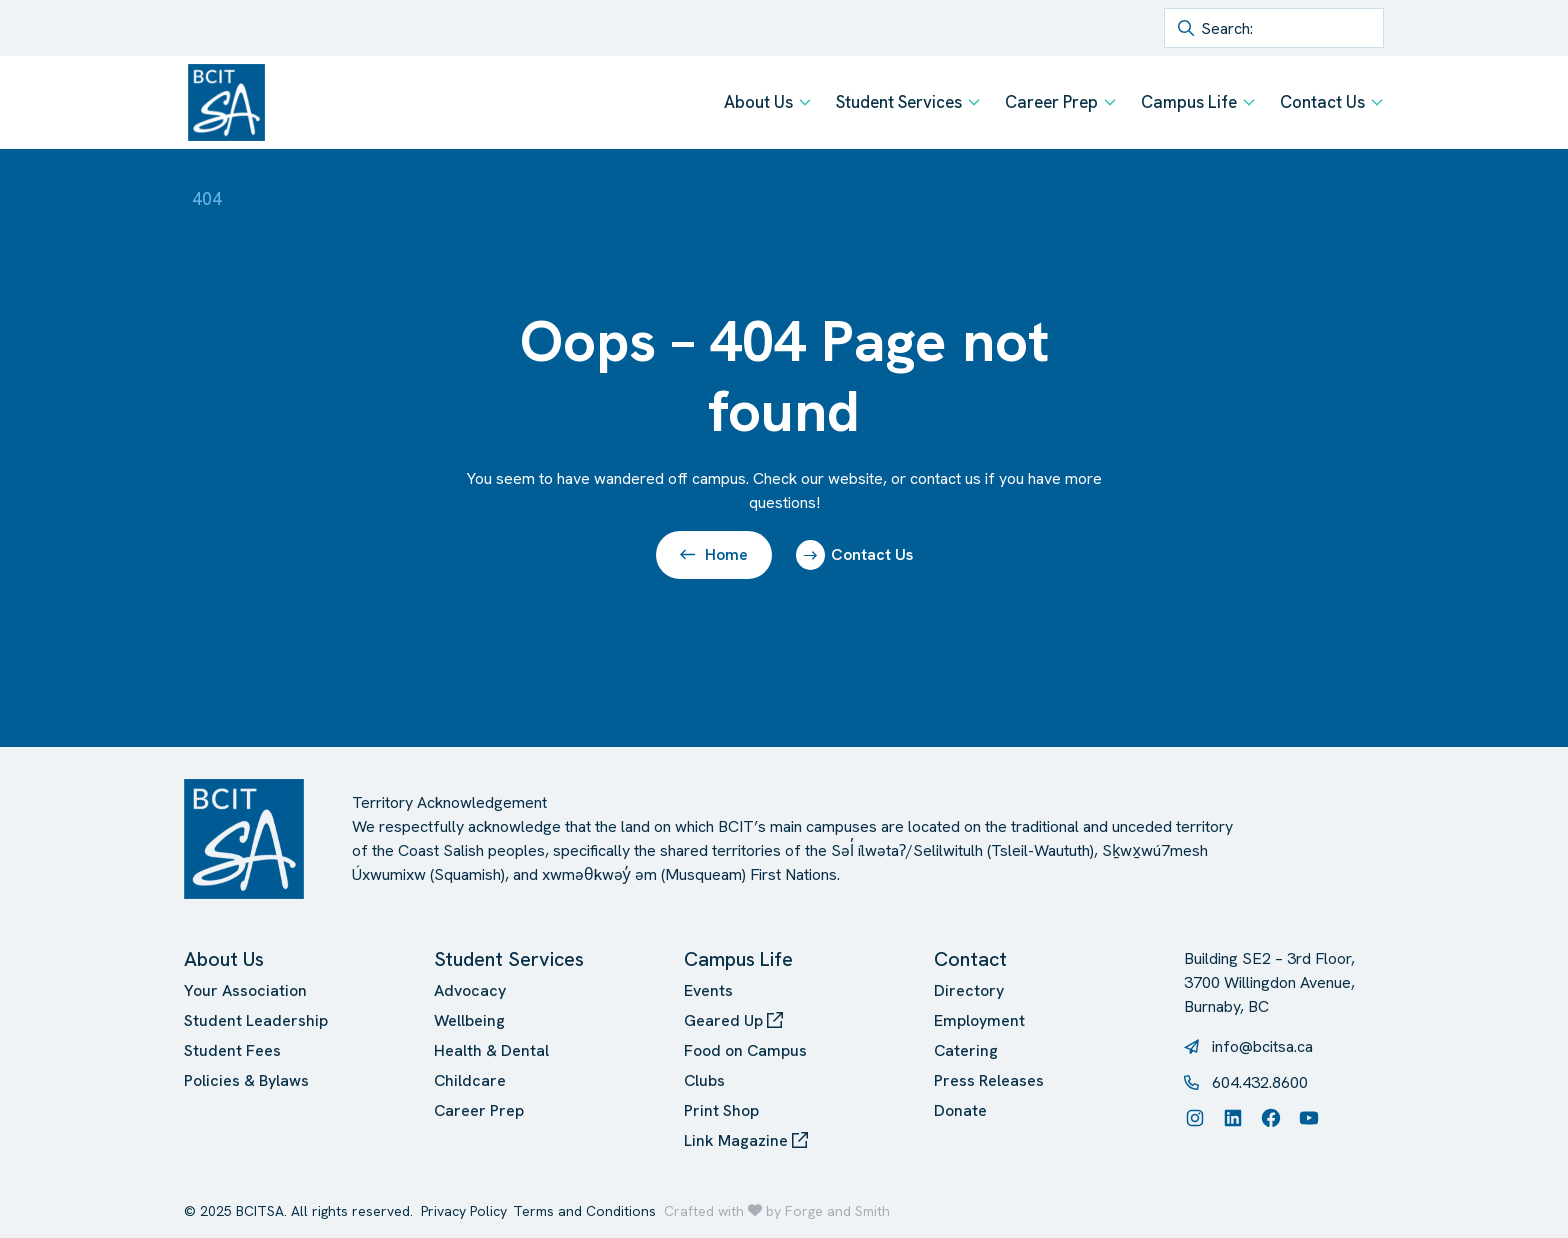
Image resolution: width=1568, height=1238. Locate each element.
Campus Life (1189, 102)
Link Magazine (746, 1140)
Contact (970, 959)
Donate (960, 1110)
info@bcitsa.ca (1262, 1046)
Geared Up (733, 1020)
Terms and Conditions (584, 1211)
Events (708, 990)
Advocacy (470, 990)
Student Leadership (256, 1020)
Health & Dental (491, 1050)
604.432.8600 (1260, 1082)
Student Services (899, 102)
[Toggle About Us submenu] (805, 102)
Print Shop (721, 1110)
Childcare (470, 1080)
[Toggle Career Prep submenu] (1110, 102)
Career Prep (1051, 102)
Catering (966, 1050)
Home (714, 554)
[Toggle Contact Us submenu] (1377, 102)
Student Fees (232, 1050)
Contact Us (1322, 102)
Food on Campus (745, 1050)
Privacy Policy (464, 1211)
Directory (969, 990)
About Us (758, 102)
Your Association (245, 990)
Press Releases (989, 1080)
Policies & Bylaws (246, 1080)
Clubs (704, 1080)
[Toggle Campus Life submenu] (1249, 102)
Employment (979, 1020)
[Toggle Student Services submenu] (974, 102)
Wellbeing (469, 1020)
